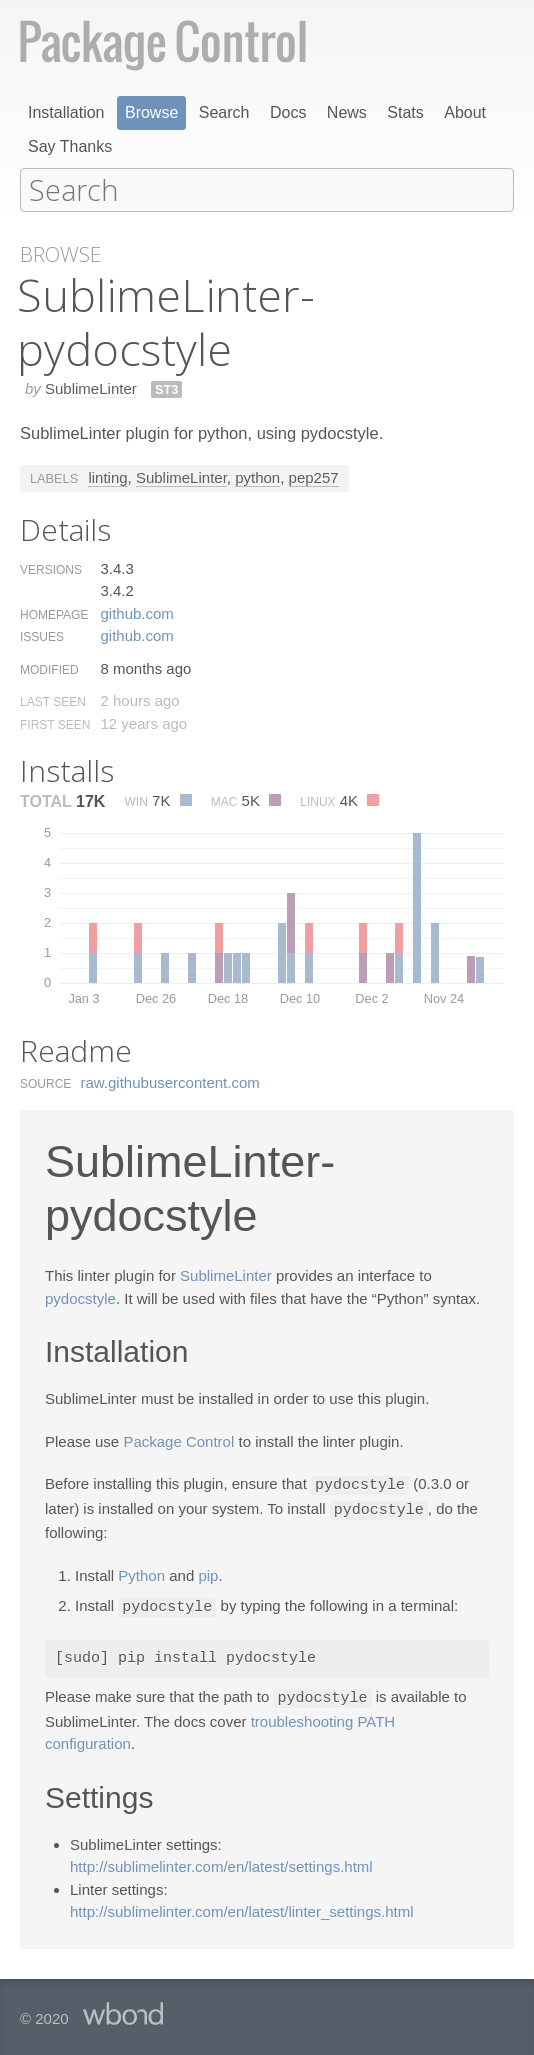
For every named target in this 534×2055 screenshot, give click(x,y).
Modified (49, 669)
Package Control (178, 1440)
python (257, 476)
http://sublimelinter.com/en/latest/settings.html (221, 1861)
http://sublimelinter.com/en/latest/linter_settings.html (242, 1906)
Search (224, 112)
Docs (288, 112)
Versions (51, 569)
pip (208, 1572)
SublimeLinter (91, 387)
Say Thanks (70, 146)
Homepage (54, 614)
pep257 (314, 476)
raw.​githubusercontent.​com (170, 1081)
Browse (151, 112)
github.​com (136, 612)
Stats (405, 112)
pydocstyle (80, 1297)
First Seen (55, 724)
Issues (42, 636)
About (465, 112)
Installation (66, 112)
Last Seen (53, 701)
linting (107, 476)
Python (141, 1572)
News (347, 112)
